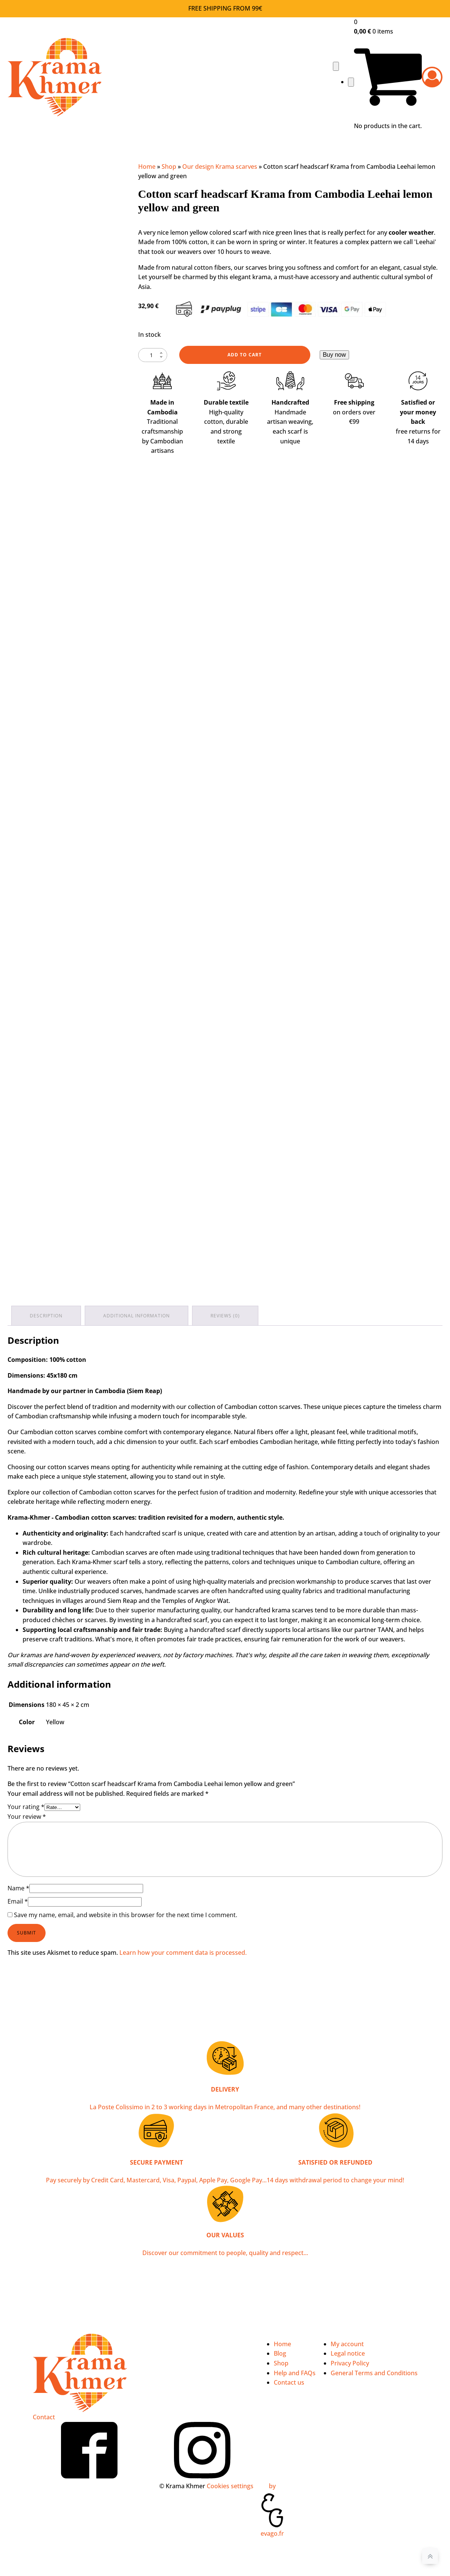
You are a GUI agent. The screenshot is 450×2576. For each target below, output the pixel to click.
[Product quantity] (152, 355)
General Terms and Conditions (374, 2373)
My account (347, 2344)
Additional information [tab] (136, 1315)
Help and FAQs (295, 2373)
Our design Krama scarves (219, 166)
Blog (280, 2353)
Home (147, 166)
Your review (27, 1816)
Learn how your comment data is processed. (183, 1952)
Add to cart (244, 354)
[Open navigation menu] (336, 66)
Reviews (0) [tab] (225, 1315)
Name (18, 1888)
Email (18, 1901)
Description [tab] (46, 1315)
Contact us (289, 2382)
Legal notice (348, 2353)
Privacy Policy (350, 2363)
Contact (44, 2417)
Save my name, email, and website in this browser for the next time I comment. (125, 1915)
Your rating (26, 1807)
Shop (169, 166)
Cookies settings (230, 2486)
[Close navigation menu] (351, 82)
